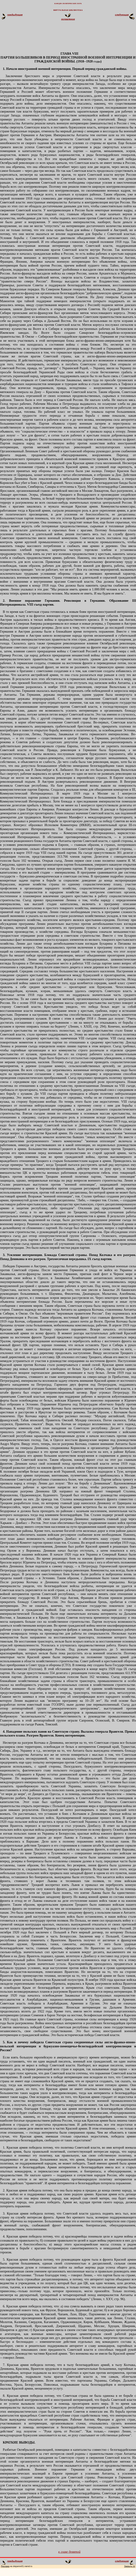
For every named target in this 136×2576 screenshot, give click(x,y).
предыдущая (15, 14)
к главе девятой (69, 2552)
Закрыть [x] (129, 2566)
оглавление (68, 19)
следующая (122, 14)
